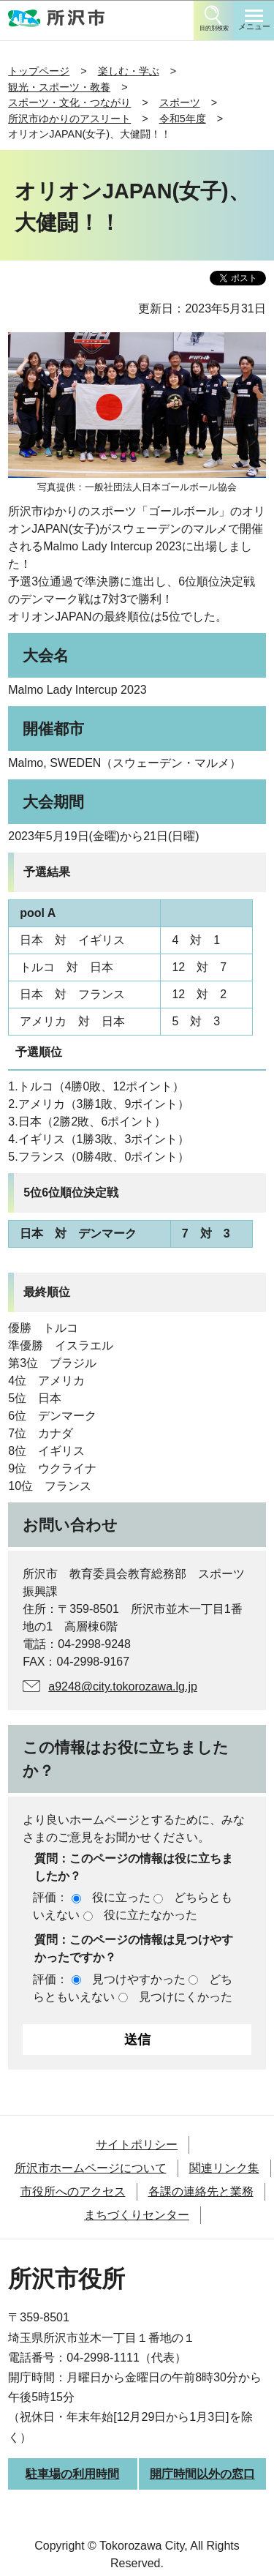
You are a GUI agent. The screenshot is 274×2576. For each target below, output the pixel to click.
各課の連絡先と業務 (201, 2191)
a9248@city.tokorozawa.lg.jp (122, 1686)
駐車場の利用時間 (72, 2474)
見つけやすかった (139, 1979)
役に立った (121, 1897)
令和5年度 (182, 118)
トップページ (38, 71)
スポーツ (179, 102)
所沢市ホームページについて (91, 2168)
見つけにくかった (185, 1997)
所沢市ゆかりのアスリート (69, 118)
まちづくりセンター (136, 2215)
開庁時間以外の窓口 (202, 2474)
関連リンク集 (224, 2168)
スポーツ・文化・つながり (69, 102)
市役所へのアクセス (73, 2191)
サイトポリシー (137, 2144)
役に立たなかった (150, 1915)
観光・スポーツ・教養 (59, 87)
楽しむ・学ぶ (128, 71)
